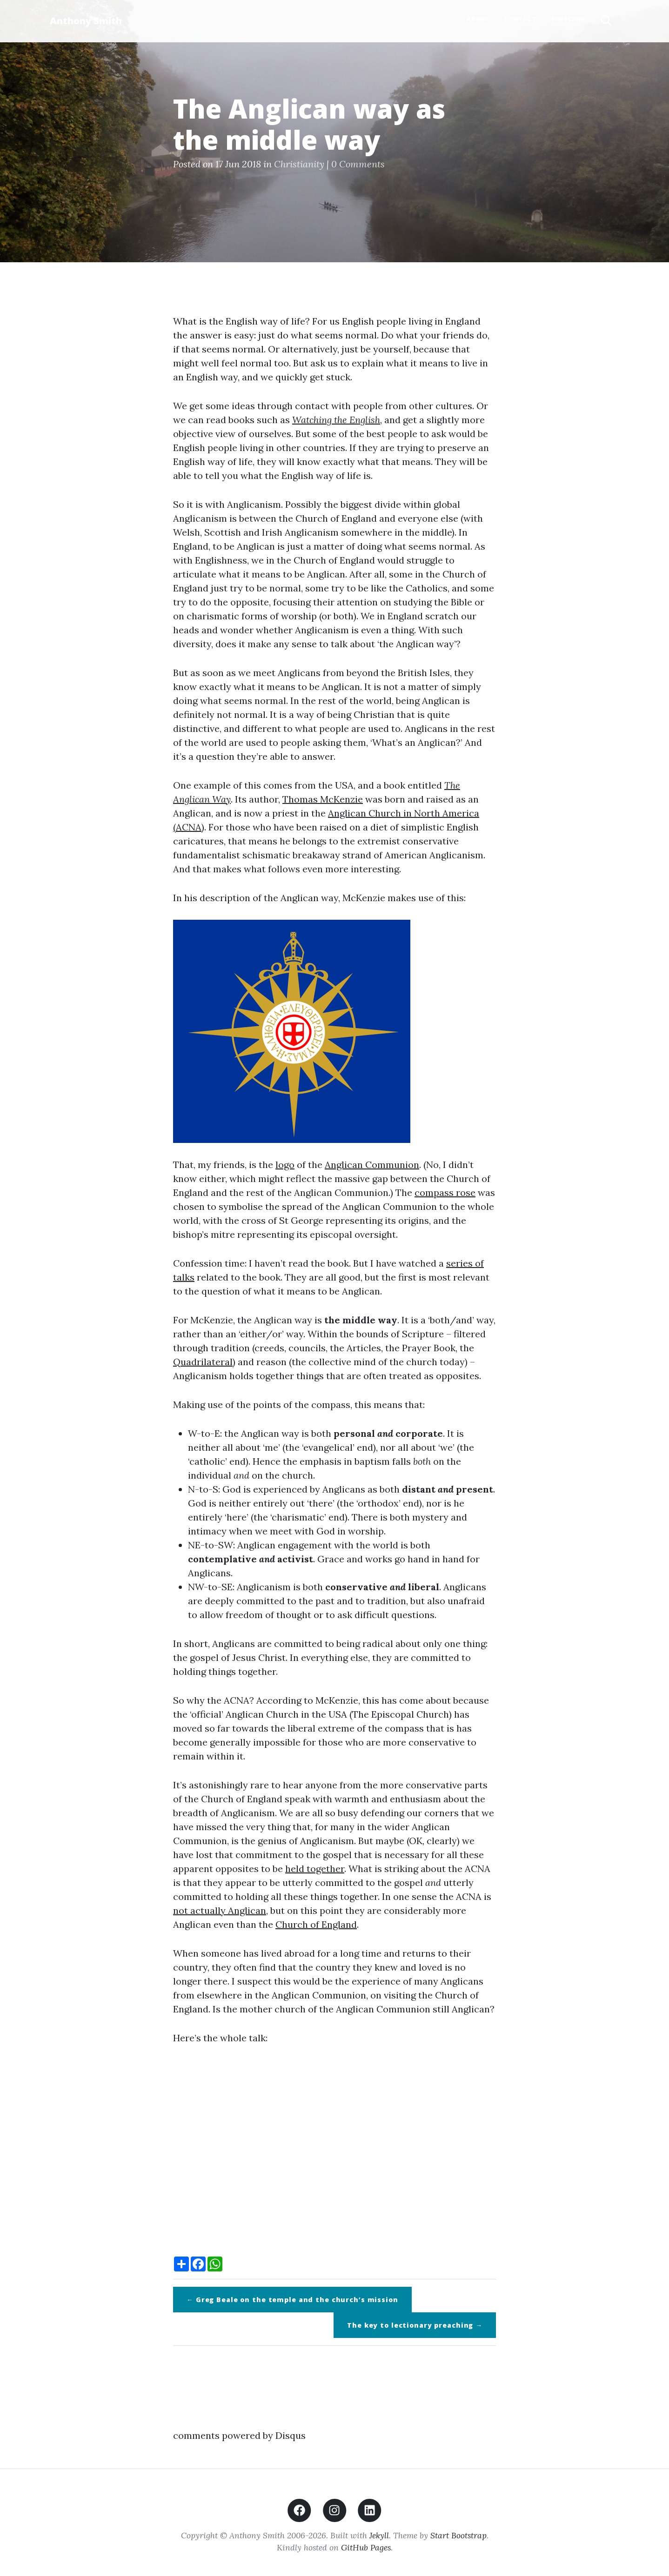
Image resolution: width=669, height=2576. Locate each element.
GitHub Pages (366, 2547)
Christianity (299, 164)
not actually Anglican (219, 1910)
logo (284, 1164)
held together (314, 1868)
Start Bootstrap (458, 2535)
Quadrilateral (203, 1362)
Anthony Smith (86, 20)
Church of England (316, 1924)
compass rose (445, 1192)
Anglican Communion (372, 1164)
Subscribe (568, 19)
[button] (606, 21)
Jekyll (379, 2535)
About (478, 19)
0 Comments (358, 164)
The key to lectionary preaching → (414, 2325)
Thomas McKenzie (322, 799)
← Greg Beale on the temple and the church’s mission (292, 2299)
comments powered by (239, 2435)
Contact (520, 19)
